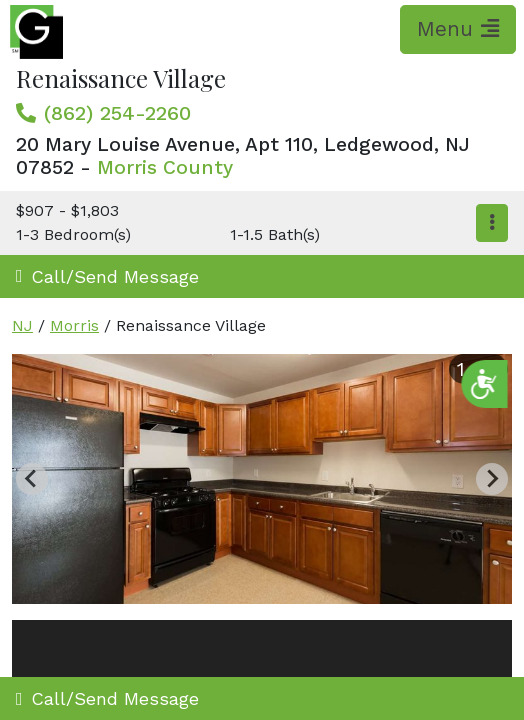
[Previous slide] (32, 479)
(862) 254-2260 (117, 113)
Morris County (165, 167)
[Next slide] (492, 479)
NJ (22, 325)
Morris (74, 325)
